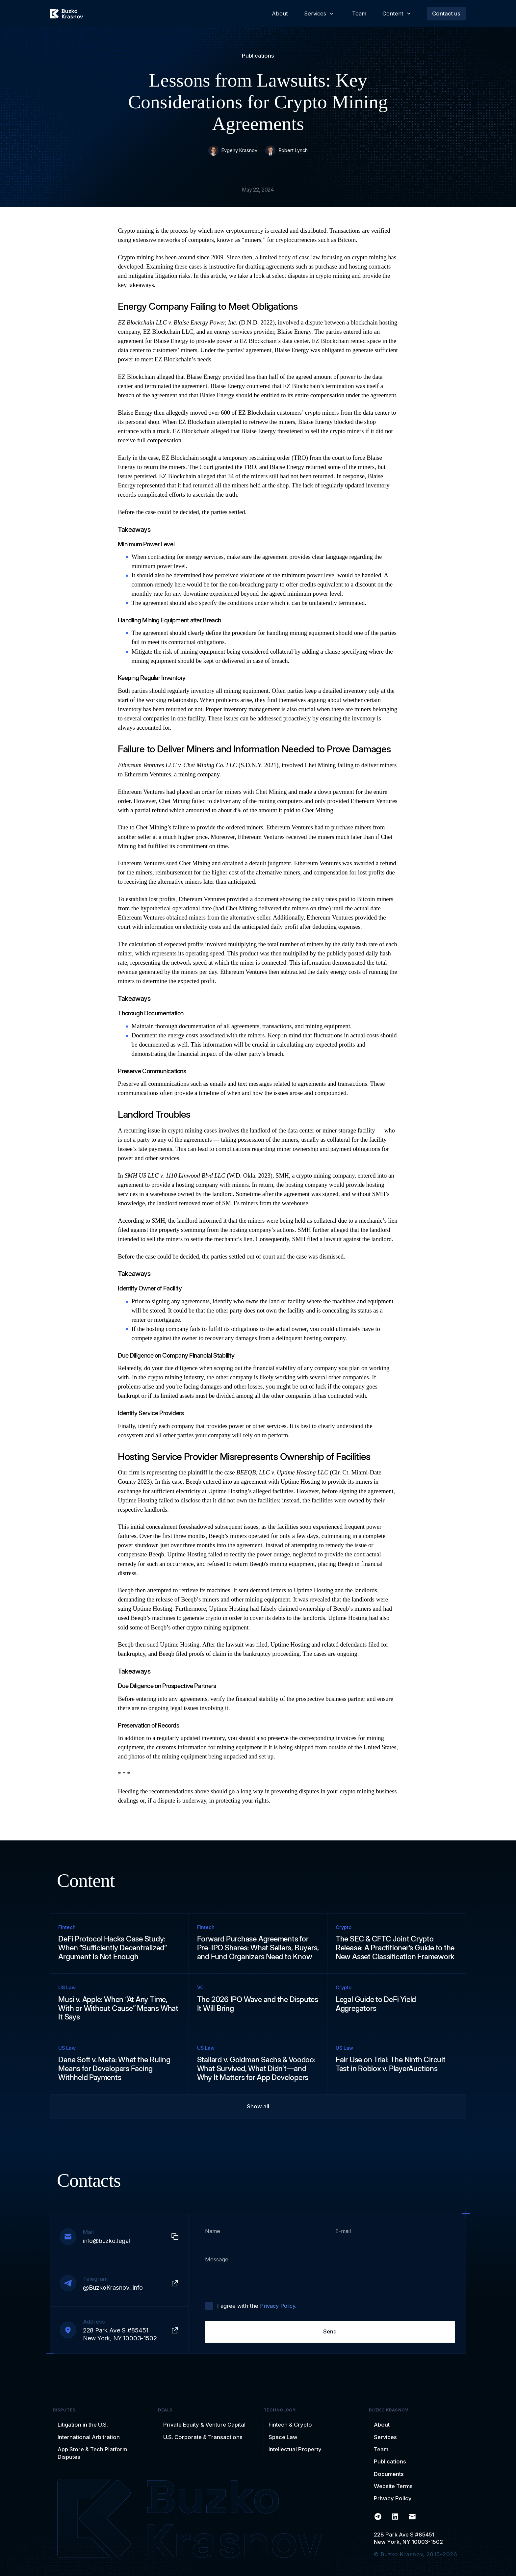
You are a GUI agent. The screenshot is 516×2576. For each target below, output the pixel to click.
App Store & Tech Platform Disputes (92, 2453)
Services (385, 2437)
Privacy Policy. (278, 2306)
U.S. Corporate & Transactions (203, 2437)
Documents (389, 2474)
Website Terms (393, 2486)
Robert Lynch (293, 150)
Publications (258, 56)
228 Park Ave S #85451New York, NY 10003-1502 (408, 2538)
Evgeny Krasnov (239, 150)
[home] (66, 13)
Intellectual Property (295, 2449)
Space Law (283, 2437)
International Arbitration (89, 2437)
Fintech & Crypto (290, 2424)
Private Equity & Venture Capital (204, 2424)
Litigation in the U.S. (83, 2424)
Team (381, 2449)
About (382, 2424)
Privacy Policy (393, 2498)
